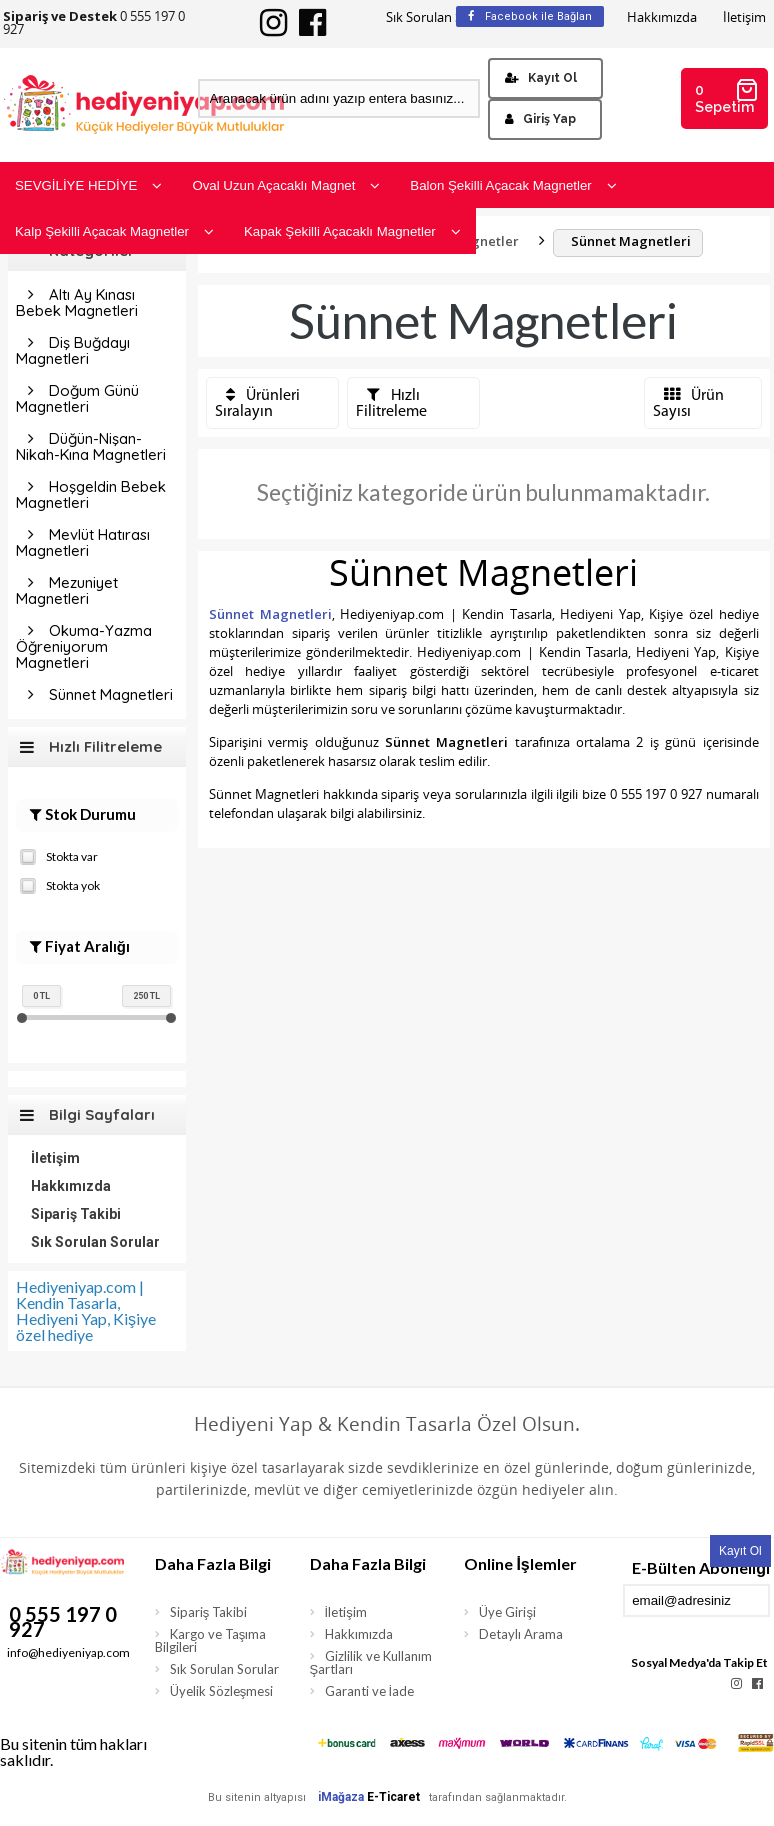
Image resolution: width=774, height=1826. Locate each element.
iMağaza (341, 1797)
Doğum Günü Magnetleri (77, 398)
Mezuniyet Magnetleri (67, 590)
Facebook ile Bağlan (530, 16)
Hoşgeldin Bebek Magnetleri (91, 494)
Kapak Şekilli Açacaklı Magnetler (352, 231)
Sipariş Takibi (76, 1214)
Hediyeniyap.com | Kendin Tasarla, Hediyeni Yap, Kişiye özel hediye (86, 1310)
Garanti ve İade (370, 1691)
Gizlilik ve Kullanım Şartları (371, 1662)
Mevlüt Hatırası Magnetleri (83, 542)
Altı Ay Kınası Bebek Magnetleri (77, 302)
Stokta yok (60, 884)
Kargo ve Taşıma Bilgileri (211, 1640)
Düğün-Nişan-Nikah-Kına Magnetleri (91, 446)
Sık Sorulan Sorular (442, 17)
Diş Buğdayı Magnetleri (73, 350)
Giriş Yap (540, 119)
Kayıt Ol (541, 78)
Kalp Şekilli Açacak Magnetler (114, 231)
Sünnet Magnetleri (111, 694)
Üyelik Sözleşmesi (222, 1691)
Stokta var (59, 855)
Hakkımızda (662, 17)
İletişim (744, 17)
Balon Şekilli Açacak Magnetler (513, 185)
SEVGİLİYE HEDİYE (88, 185)
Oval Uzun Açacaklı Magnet (286, 185)
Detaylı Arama (521, 1634)
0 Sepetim (727, 96)
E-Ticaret (393, 1797)
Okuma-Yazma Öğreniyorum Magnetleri (84, 646)
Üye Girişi (507, 1612)
